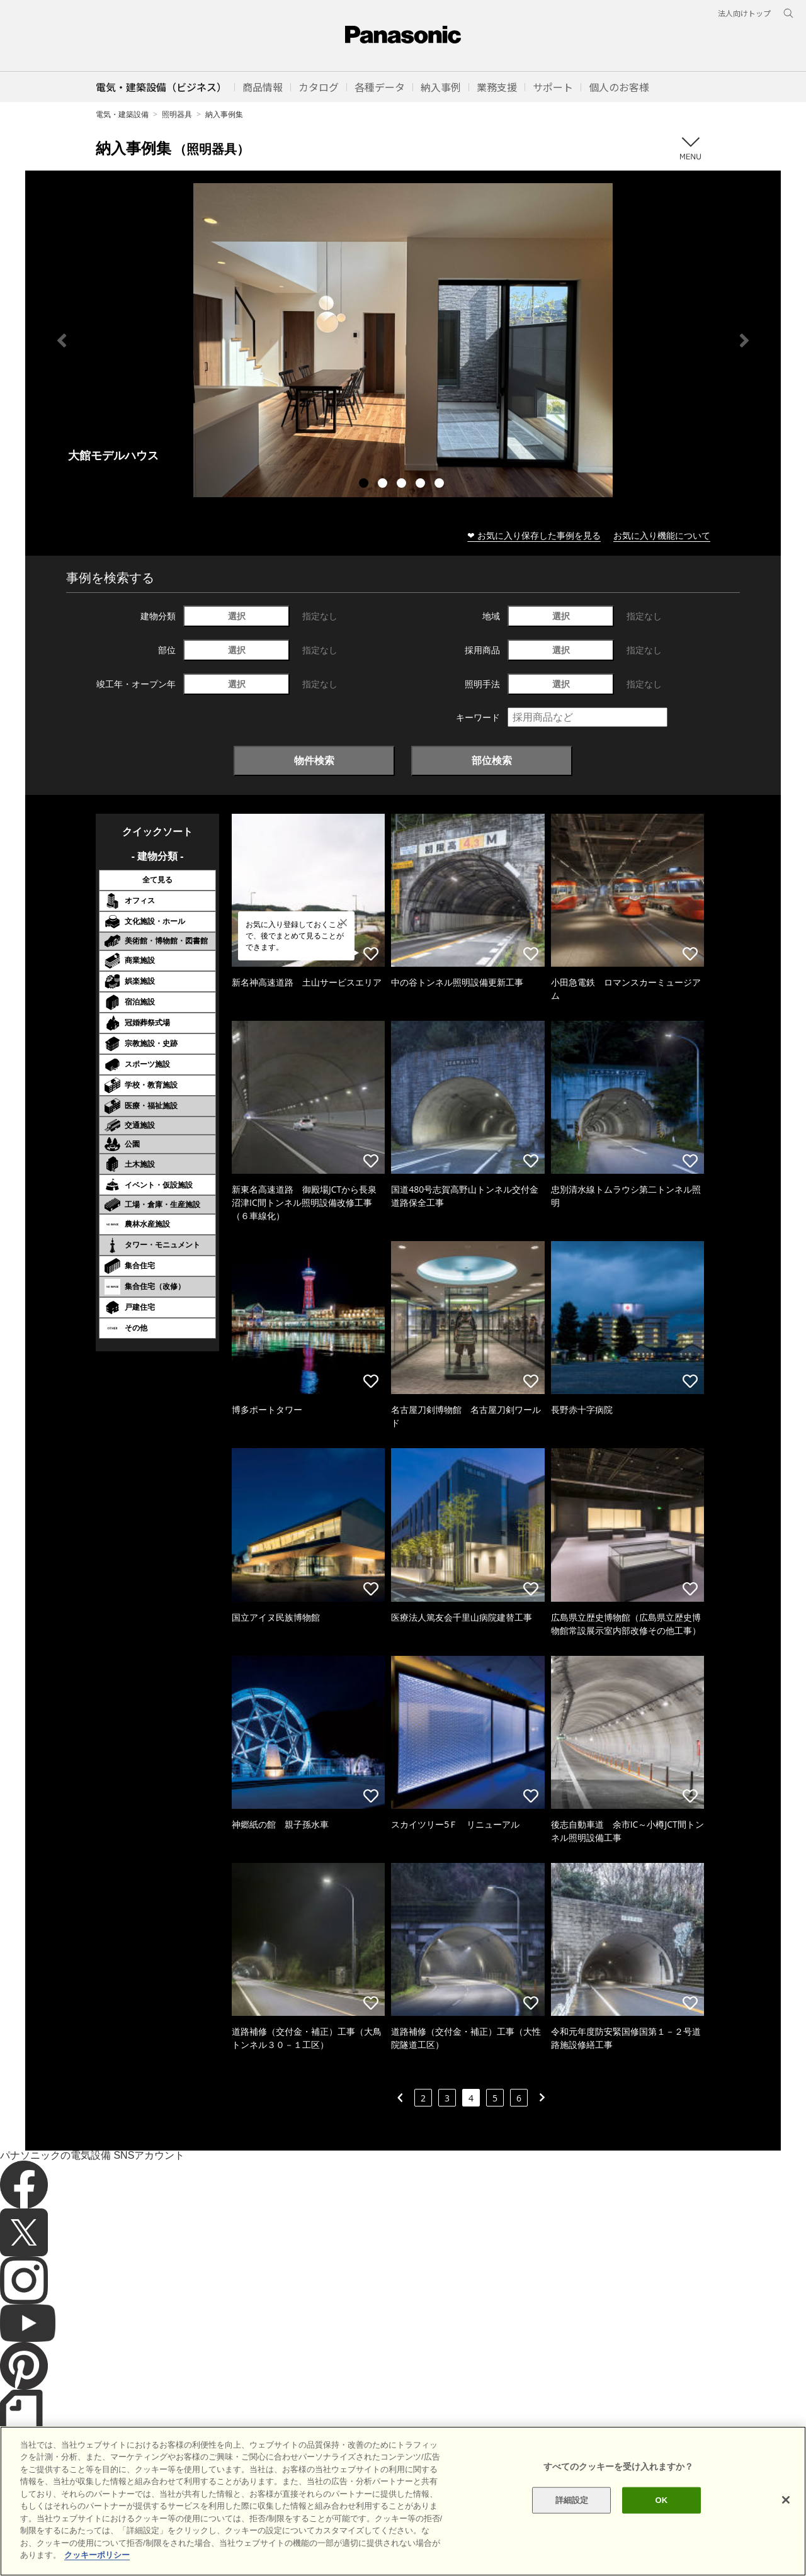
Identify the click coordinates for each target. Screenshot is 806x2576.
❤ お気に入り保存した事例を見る (534, 535)
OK (661, 2519)
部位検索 (492, 760)
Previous (61, 340)
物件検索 (314, 760)
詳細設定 (572, 2519)
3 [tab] (403, 484)
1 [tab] (365, 484)
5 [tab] (440, 484)
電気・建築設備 (122, 114)
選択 (237, 616)
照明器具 (177, 114)
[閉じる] (786, 2519)
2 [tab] (384, 484)
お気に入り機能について (661, 535)
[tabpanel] (403, 340)
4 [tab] (422, 484)
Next (744, 340)
